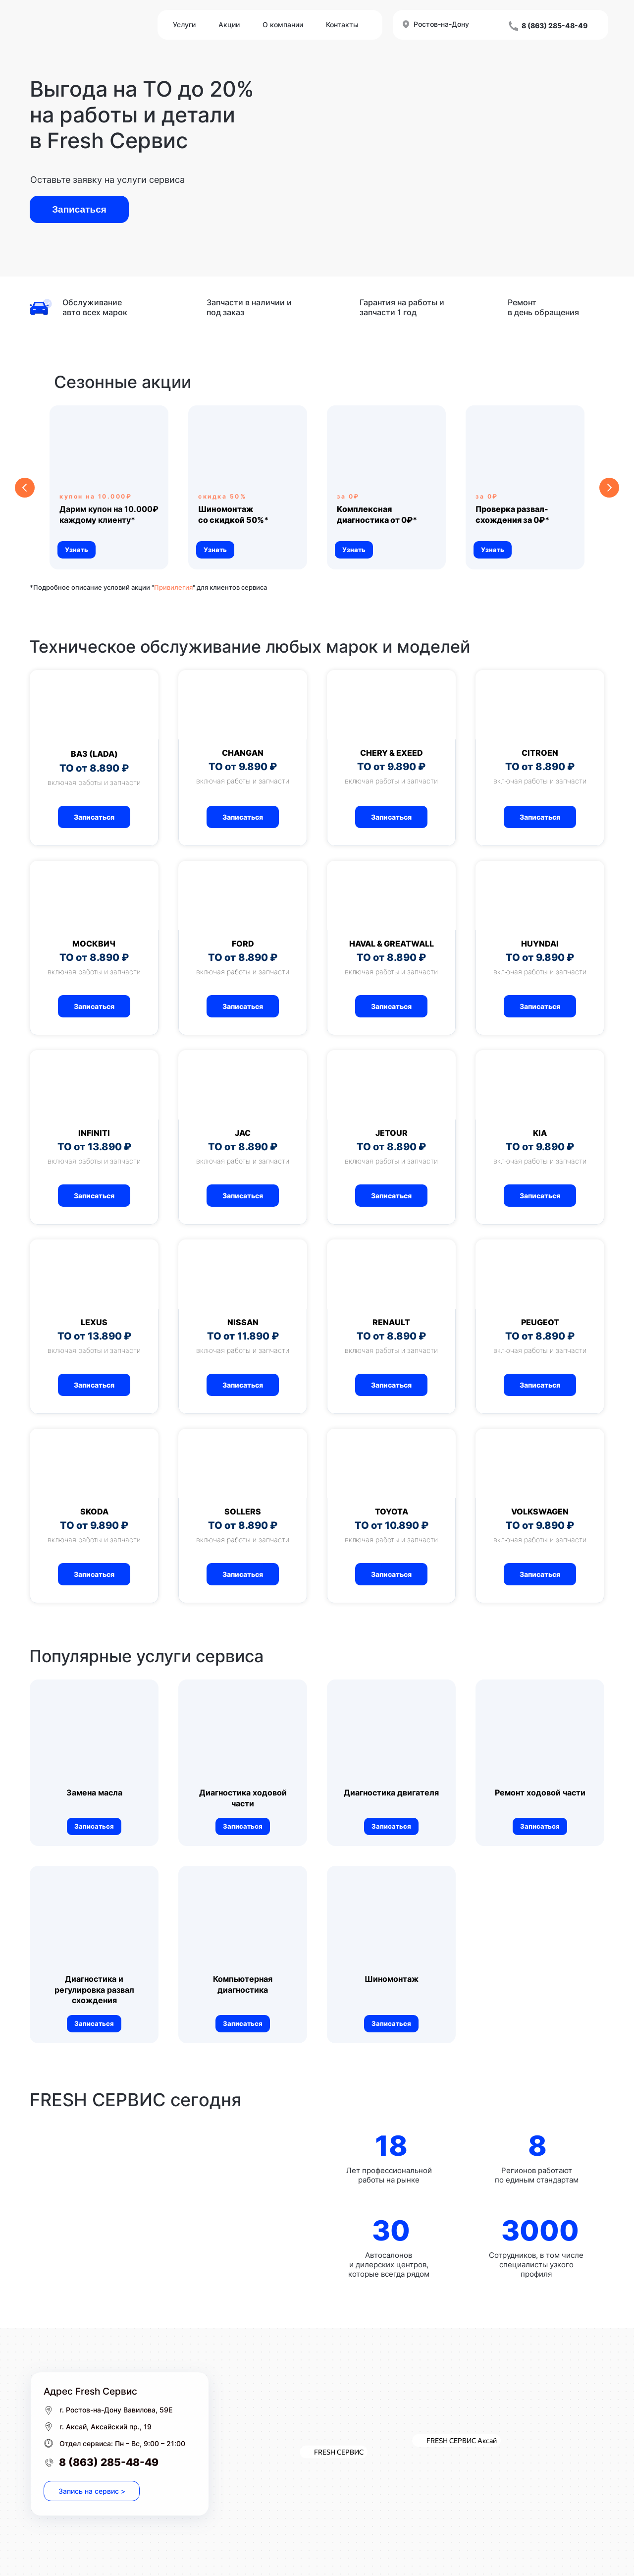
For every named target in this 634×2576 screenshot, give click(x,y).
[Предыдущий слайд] (25, 488)
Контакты (342, 24)
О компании (283, 24)
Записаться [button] (79, 209)
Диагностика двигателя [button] (391, 1792)
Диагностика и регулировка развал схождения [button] (94, 1989)
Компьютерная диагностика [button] (242, 1984)
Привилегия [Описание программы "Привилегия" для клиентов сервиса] (173, 587)
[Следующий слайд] (609, 488)
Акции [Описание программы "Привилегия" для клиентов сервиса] (229, 24)
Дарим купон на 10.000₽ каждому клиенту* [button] (108, 514)
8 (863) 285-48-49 (108, 2462)
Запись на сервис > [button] (91, 2491)
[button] (233, 514)
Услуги (184, 24)
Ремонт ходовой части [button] (540, 1792)
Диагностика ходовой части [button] (243, 1798)
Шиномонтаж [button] (392, 1979)
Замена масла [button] (94, 1792)
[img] (171, 2209)
